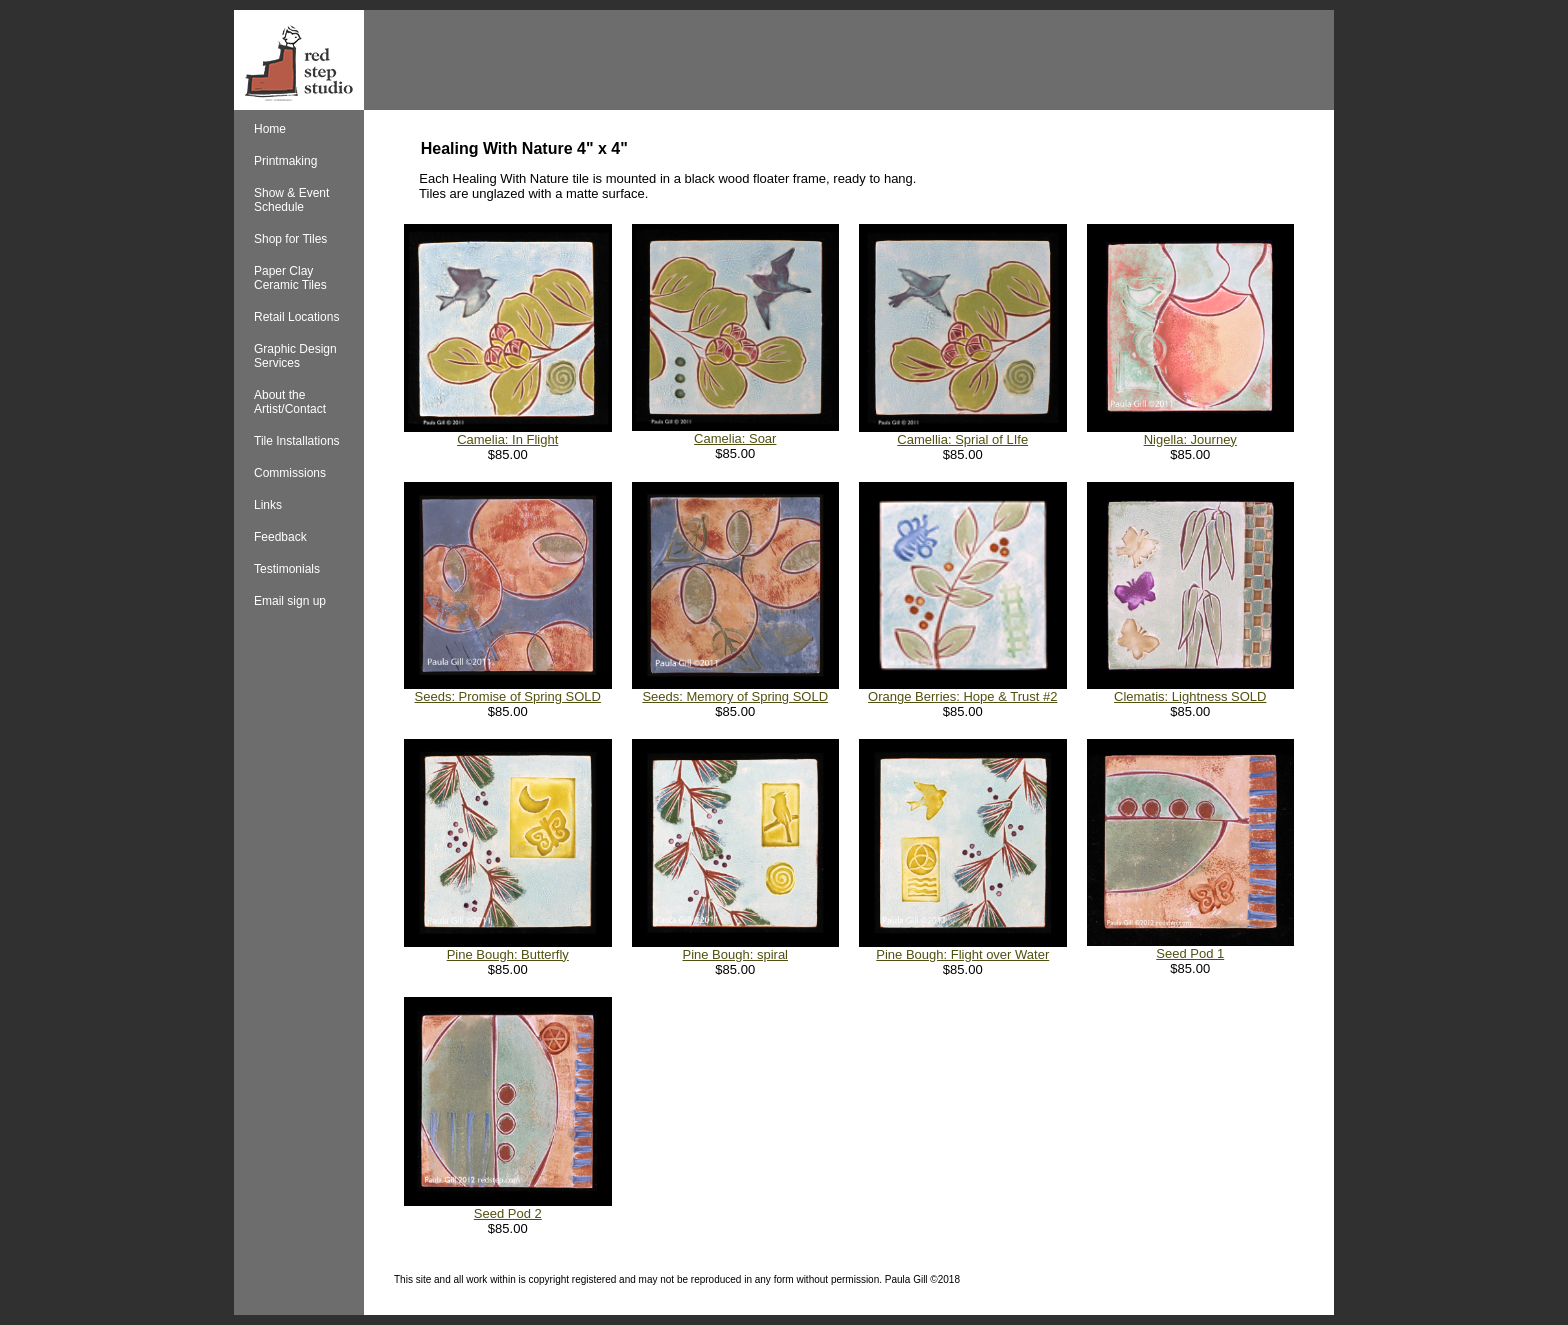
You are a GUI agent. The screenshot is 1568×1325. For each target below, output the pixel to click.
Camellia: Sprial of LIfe (962, 439)
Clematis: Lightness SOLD (1190, 696)
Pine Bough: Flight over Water (962, 954)
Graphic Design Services (295, 356)
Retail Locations (296, 317)
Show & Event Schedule (291, 200)
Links (268, 505)
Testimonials (287, 569)
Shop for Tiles (290, 239)
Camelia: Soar (735, 438)
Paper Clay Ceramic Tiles (290, 278)
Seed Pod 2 (508, 1213)
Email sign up (290, 601)
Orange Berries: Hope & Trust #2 (962, 696)
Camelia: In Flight (507, 439)
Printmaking (285, 161)
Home (270, 129)
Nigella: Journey (1190, 439)
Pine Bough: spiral (735, 954)
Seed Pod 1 (1190, 953)
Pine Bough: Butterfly (508, 954)
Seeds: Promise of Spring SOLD (508, 696)
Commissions (290, 473)
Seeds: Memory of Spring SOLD (735, 696)
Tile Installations (297, 441)
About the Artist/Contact (290, 402)
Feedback (280, 537)
